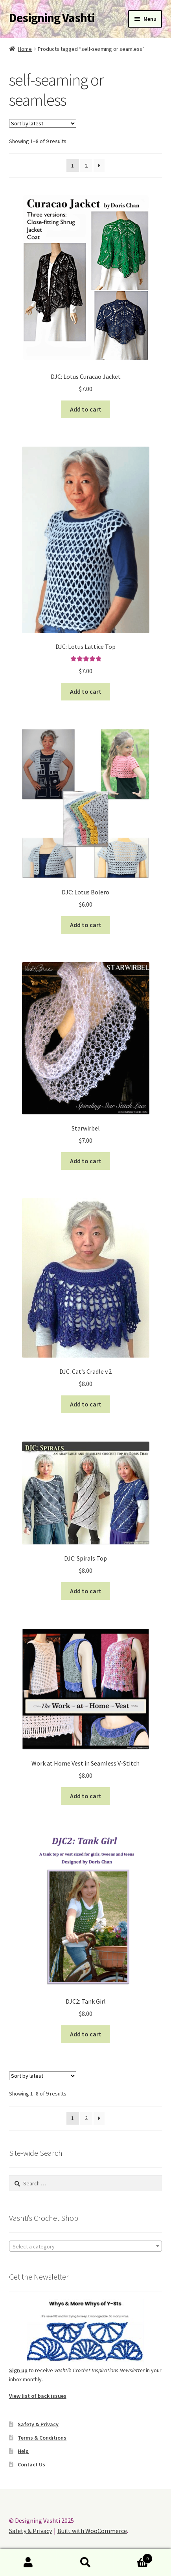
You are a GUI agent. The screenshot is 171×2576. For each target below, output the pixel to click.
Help (23, 2451)
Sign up (18, 2370)
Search (85, 2562)
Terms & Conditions (42, 2437)
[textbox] (85, 2246)
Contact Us (31, 2464)
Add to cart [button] (85, 409)
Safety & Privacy (38, 2424)
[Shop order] (42, 123)
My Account (28, 2562)
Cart (133, 2557)
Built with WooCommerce (92, 2531)
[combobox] (85, 2246)
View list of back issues (37, 2395)
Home (25, 48)
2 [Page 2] (86, 165)
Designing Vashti (52, 18)
